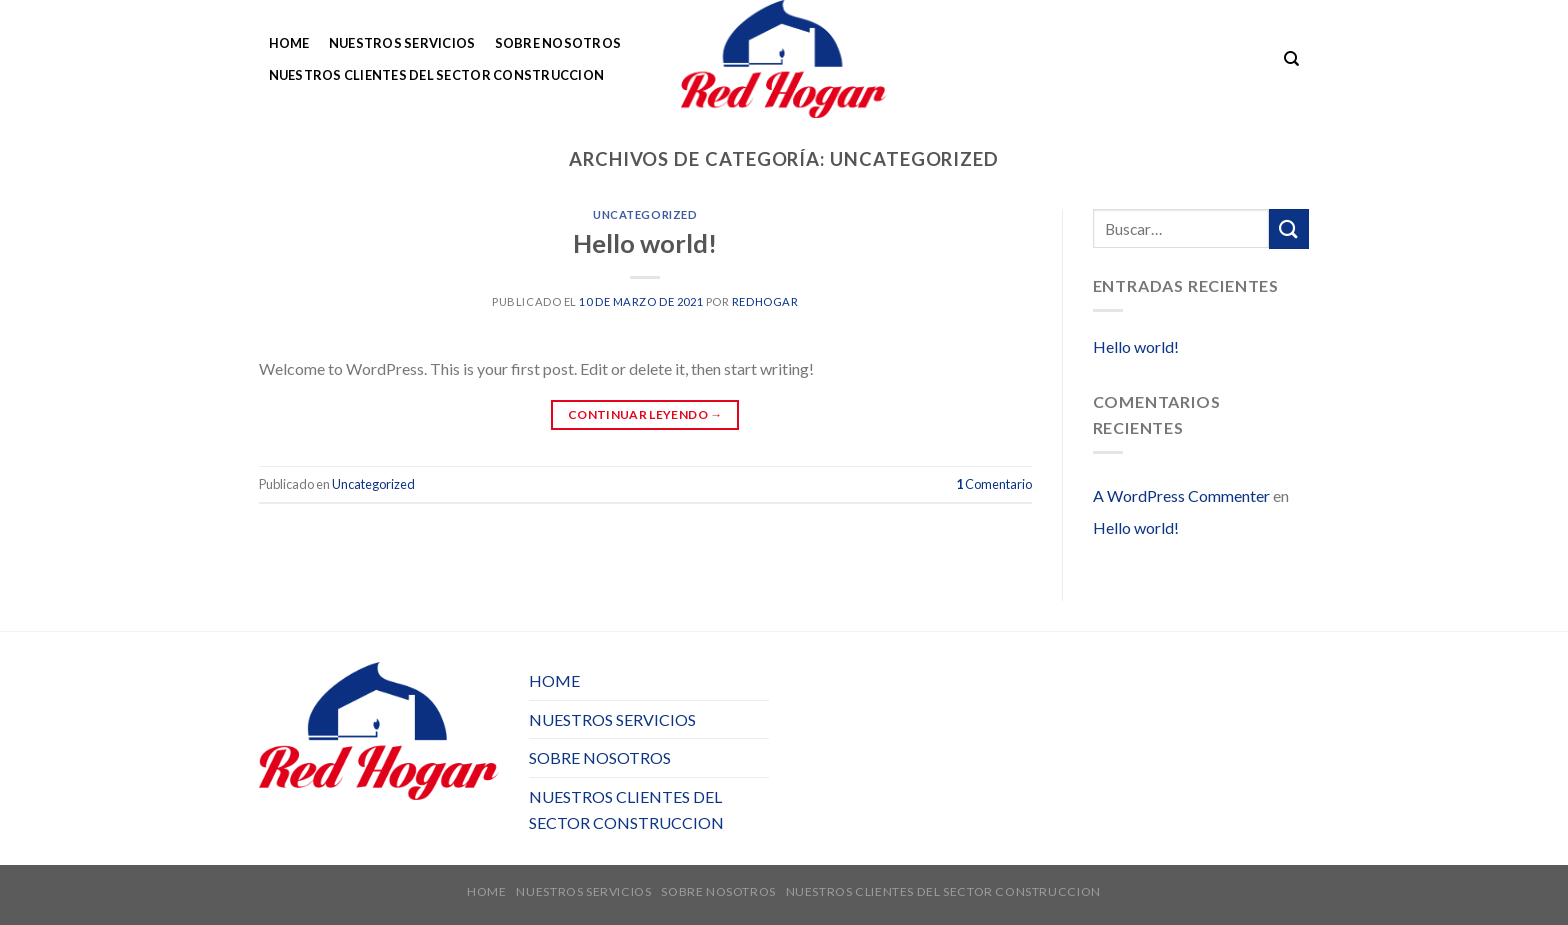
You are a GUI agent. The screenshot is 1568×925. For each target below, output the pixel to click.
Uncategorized (645, 214)
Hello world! (645, 243)
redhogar (765, 301)
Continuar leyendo (645, 414)
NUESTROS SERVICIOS (402, 43)
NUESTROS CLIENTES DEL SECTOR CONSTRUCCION (437, 75)
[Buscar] (1291, 59)
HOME (289, 43)
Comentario (994, 484)
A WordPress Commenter (1181, 495)
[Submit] (1289, 228)
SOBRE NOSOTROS (558, 43)
